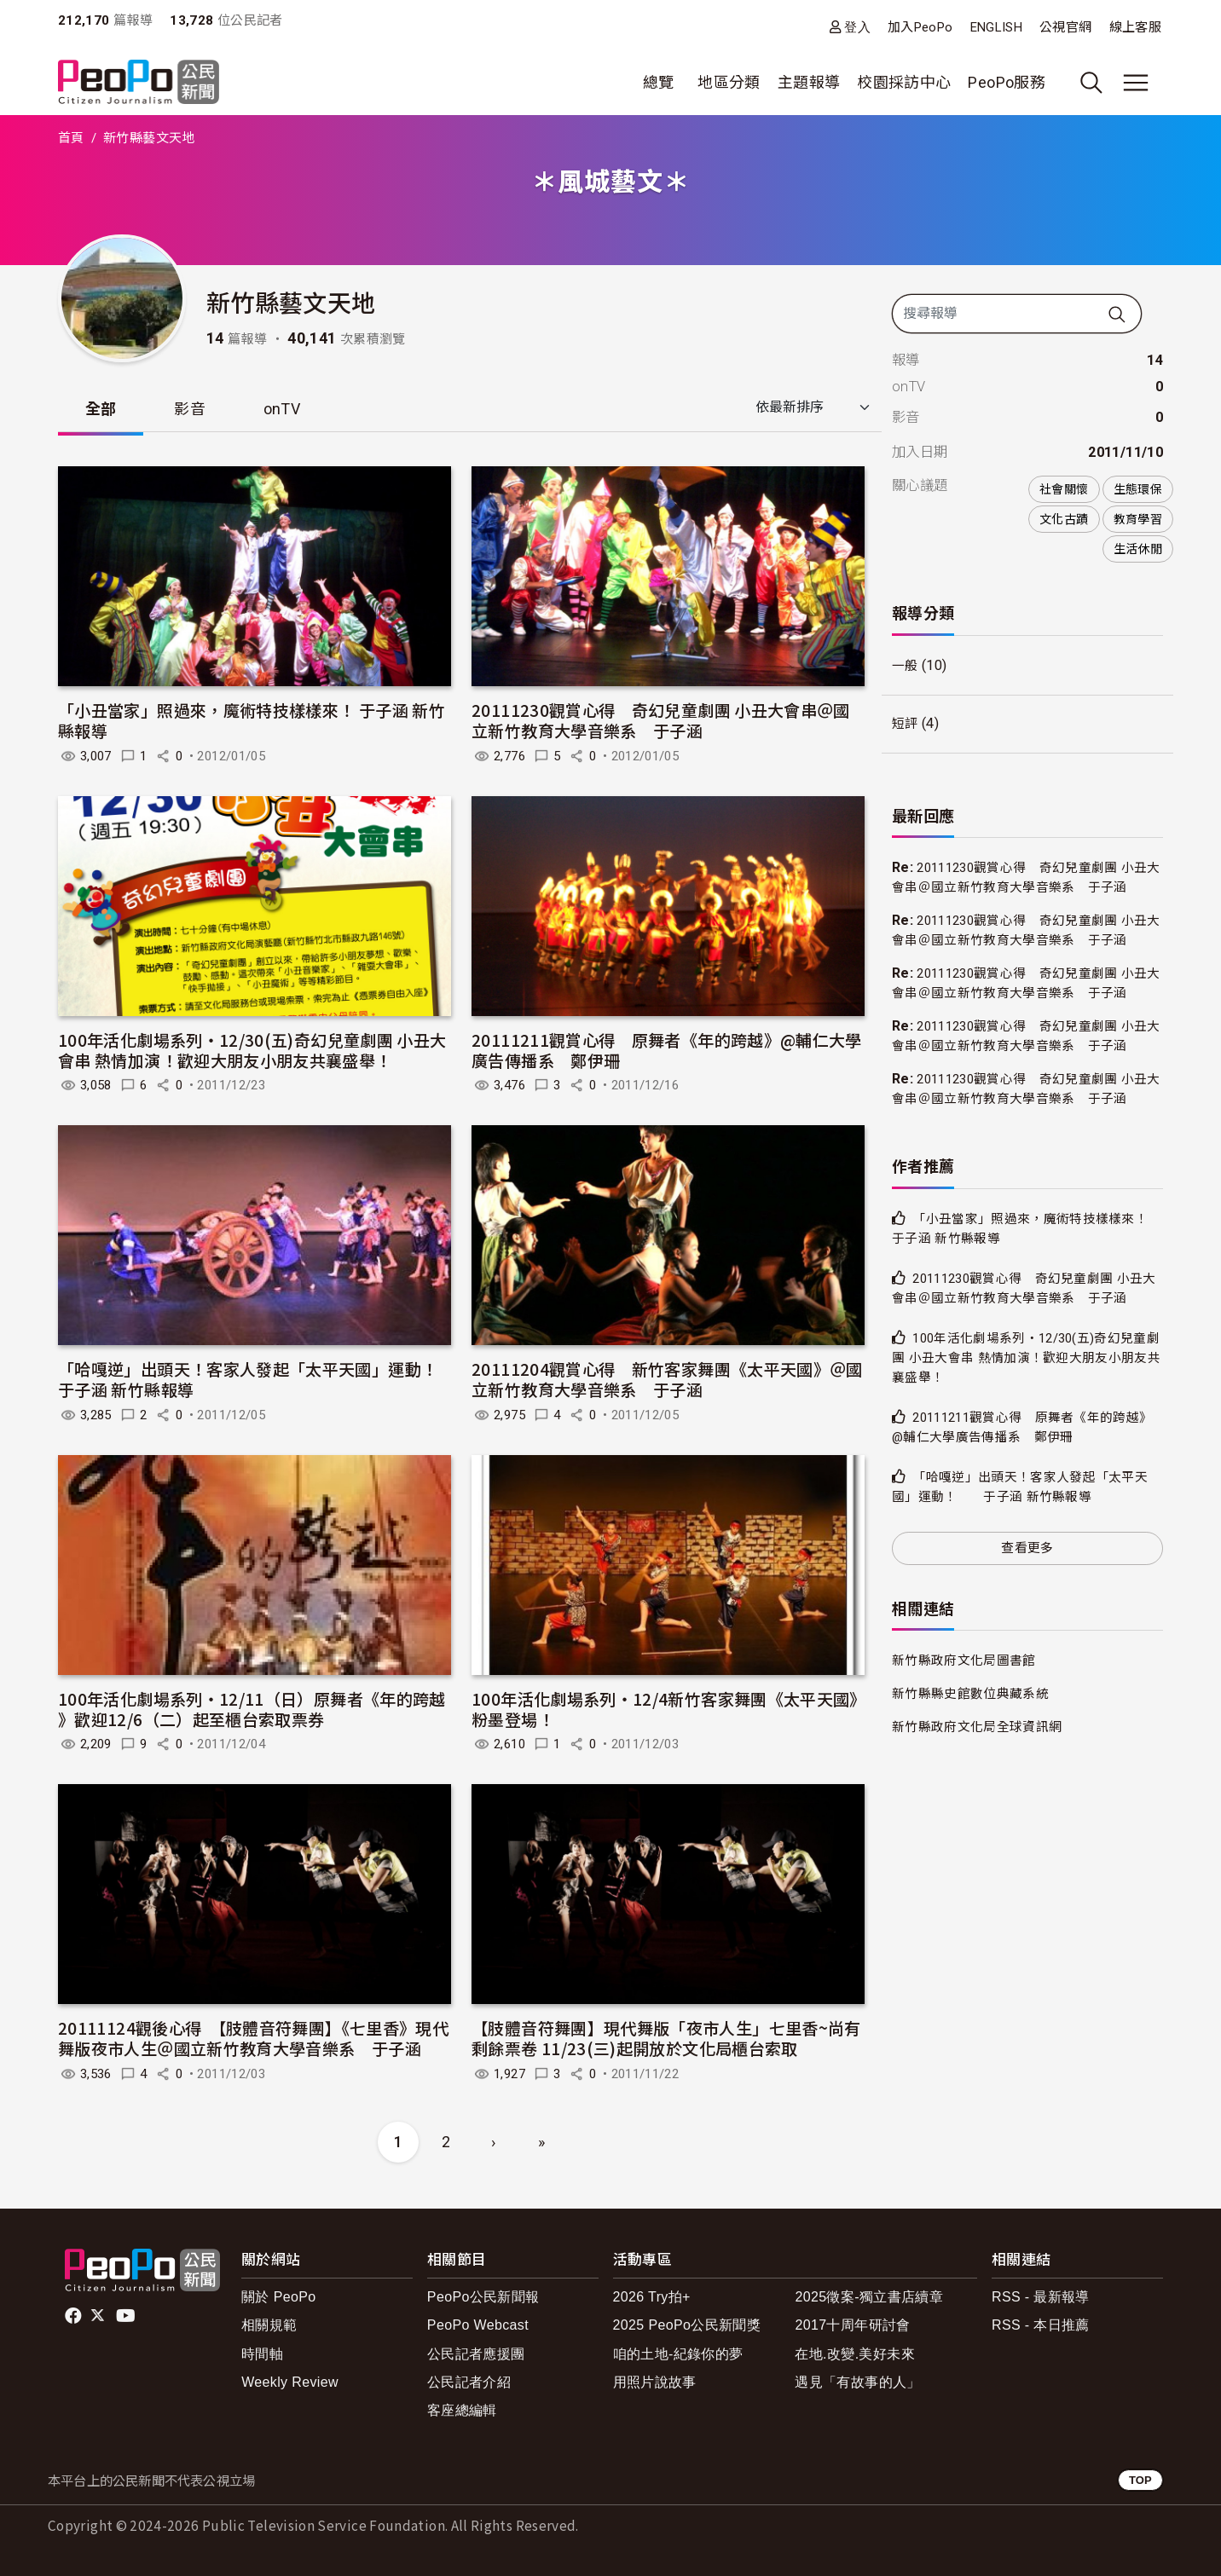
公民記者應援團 (476, 2354)
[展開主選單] (1136, 83)
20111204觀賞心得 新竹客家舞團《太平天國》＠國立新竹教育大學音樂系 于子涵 (667, 1379)
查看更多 (1027, 1647)
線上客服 (1135, 27)
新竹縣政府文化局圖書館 (968, 1761)
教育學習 (1138, 519)
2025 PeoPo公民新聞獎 (687, 2326)
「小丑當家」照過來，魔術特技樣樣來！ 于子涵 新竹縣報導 (251, 720)
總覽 (658, 82)
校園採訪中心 (904, 82)
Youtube (127, 2316)
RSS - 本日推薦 (1041, 2326)
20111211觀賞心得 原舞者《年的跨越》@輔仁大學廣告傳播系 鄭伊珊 (667, 1049)
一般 (906, 666)
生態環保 (1138, 489)
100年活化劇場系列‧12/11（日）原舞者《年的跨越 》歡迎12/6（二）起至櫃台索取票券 (252, 1708)
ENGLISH (996, 27)
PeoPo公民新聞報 (483, 2297)
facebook (74, 2316)
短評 (906, 724)
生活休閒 (1138, 549)
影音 (190, 409)
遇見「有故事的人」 (857, 2382)
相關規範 (269, 2326)
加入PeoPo (920, 27)
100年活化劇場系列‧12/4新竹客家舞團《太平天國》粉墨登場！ (665, 1708)
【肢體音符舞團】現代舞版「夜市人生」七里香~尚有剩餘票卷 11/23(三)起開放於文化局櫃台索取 (666, 2038)
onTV (282, 409)
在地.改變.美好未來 (855, 2354)
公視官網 (1065, 27)
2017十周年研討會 (852, 2326)
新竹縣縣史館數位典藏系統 (975, 1794)
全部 (101, 409)
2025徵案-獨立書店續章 (869, 2297)
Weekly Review (290, 2382)
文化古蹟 (1063, 519)
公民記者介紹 (469, 2382)
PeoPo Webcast (478, 2326)
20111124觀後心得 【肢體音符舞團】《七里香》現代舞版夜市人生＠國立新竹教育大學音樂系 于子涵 (253, 2038)
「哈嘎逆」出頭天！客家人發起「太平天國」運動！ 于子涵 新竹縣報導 (264, 1379)
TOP (1140, 2480)
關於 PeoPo (278, 2297)
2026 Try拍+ (652, 2297)
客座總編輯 (462, 2410)
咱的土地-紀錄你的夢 (678, 2354)
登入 (857, 26)
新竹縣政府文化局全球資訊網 (982, 1827)
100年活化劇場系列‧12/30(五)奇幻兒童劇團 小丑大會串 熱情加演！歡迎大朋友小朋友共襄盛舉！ (252, 1049)
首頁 (71, 138)
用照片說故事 (655, 2382)
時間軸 (262, 2354)
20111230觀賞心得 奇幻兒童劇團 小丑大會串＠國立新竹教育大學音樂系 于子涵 (661, 720)
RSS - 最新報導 (1041, 2297)
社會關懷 (1063, 489)
